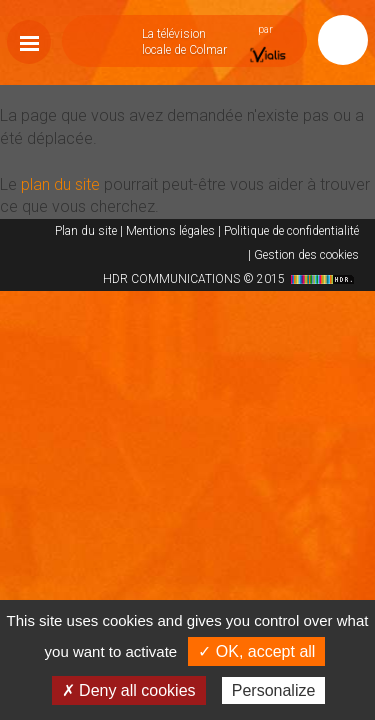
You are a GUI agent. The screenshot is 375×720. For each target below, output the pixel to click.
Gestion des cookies (306, 255)
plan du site (60, 184)
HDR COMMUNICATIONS (231, 279)
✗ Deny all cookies (129, 690)
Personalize (274, 690)
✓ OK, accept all (256, 651)
